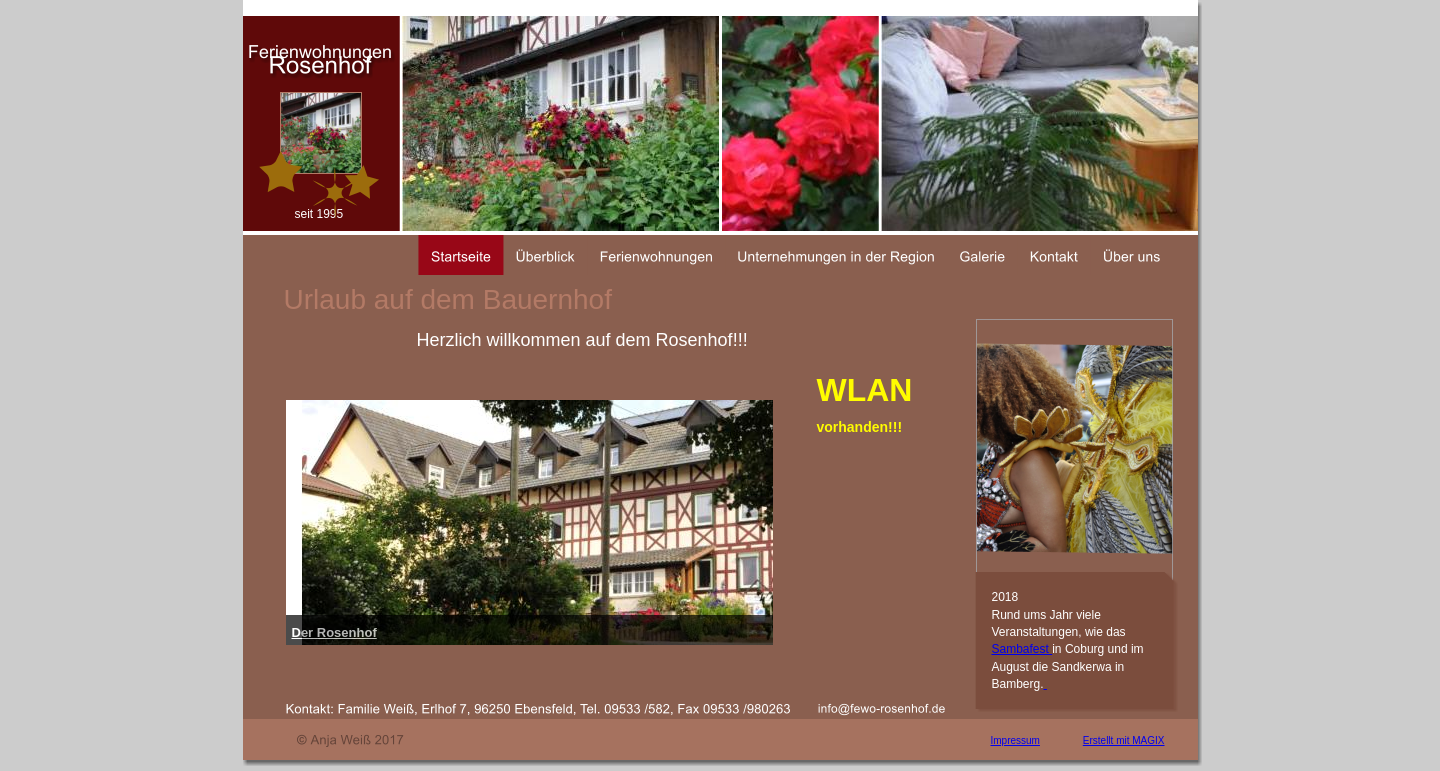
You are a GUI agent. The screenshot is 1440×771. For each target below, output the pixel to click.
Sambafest (1022, 649)
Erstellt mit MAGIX (1124, 740)
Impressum (1015, 740)
